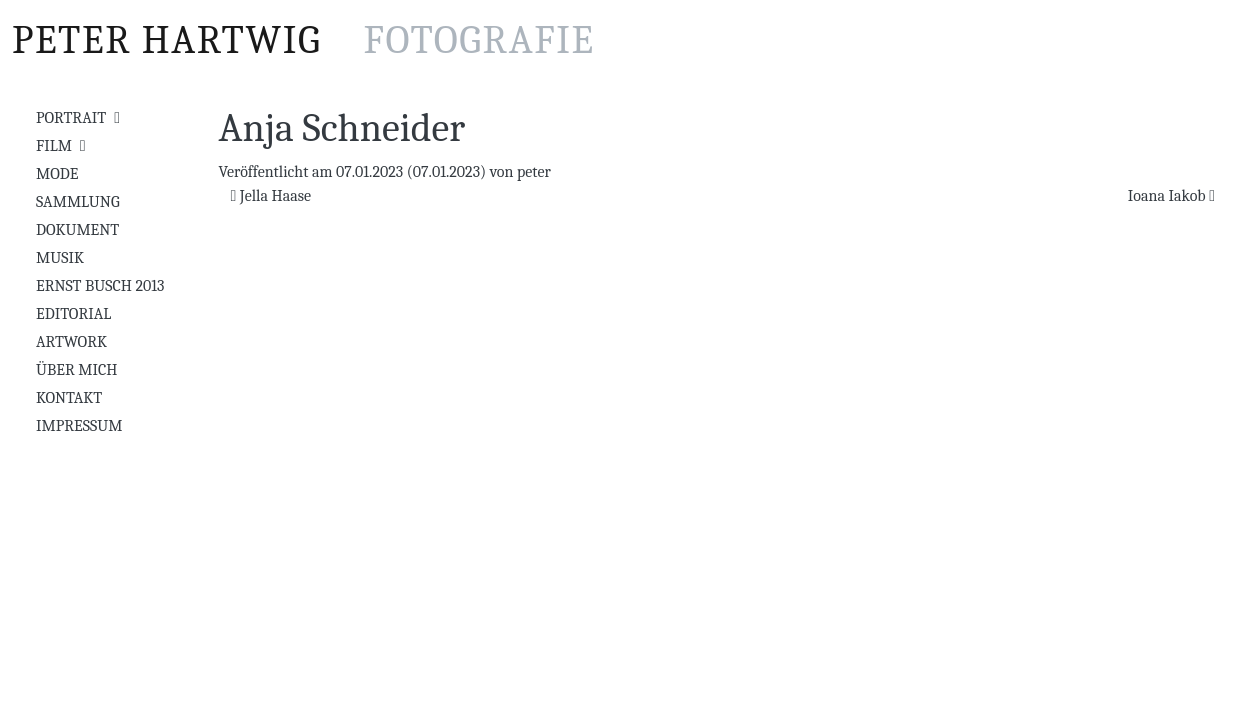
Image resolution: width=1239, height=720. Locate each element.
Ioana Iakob (1171, 196)
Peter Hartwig (303, 40)
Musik (60, 258)
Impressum (79, 426)
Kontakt (69, 398)
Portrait (71, 118)
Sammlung (78, 202)
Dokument (77, 230)
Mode (57, 174)
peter (534, 172)
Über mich (76, 370)
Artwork (71, 342)
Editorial (73, 314)
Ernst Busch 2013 (100, 286)
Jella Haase (271, 196)
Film (54, 146)
